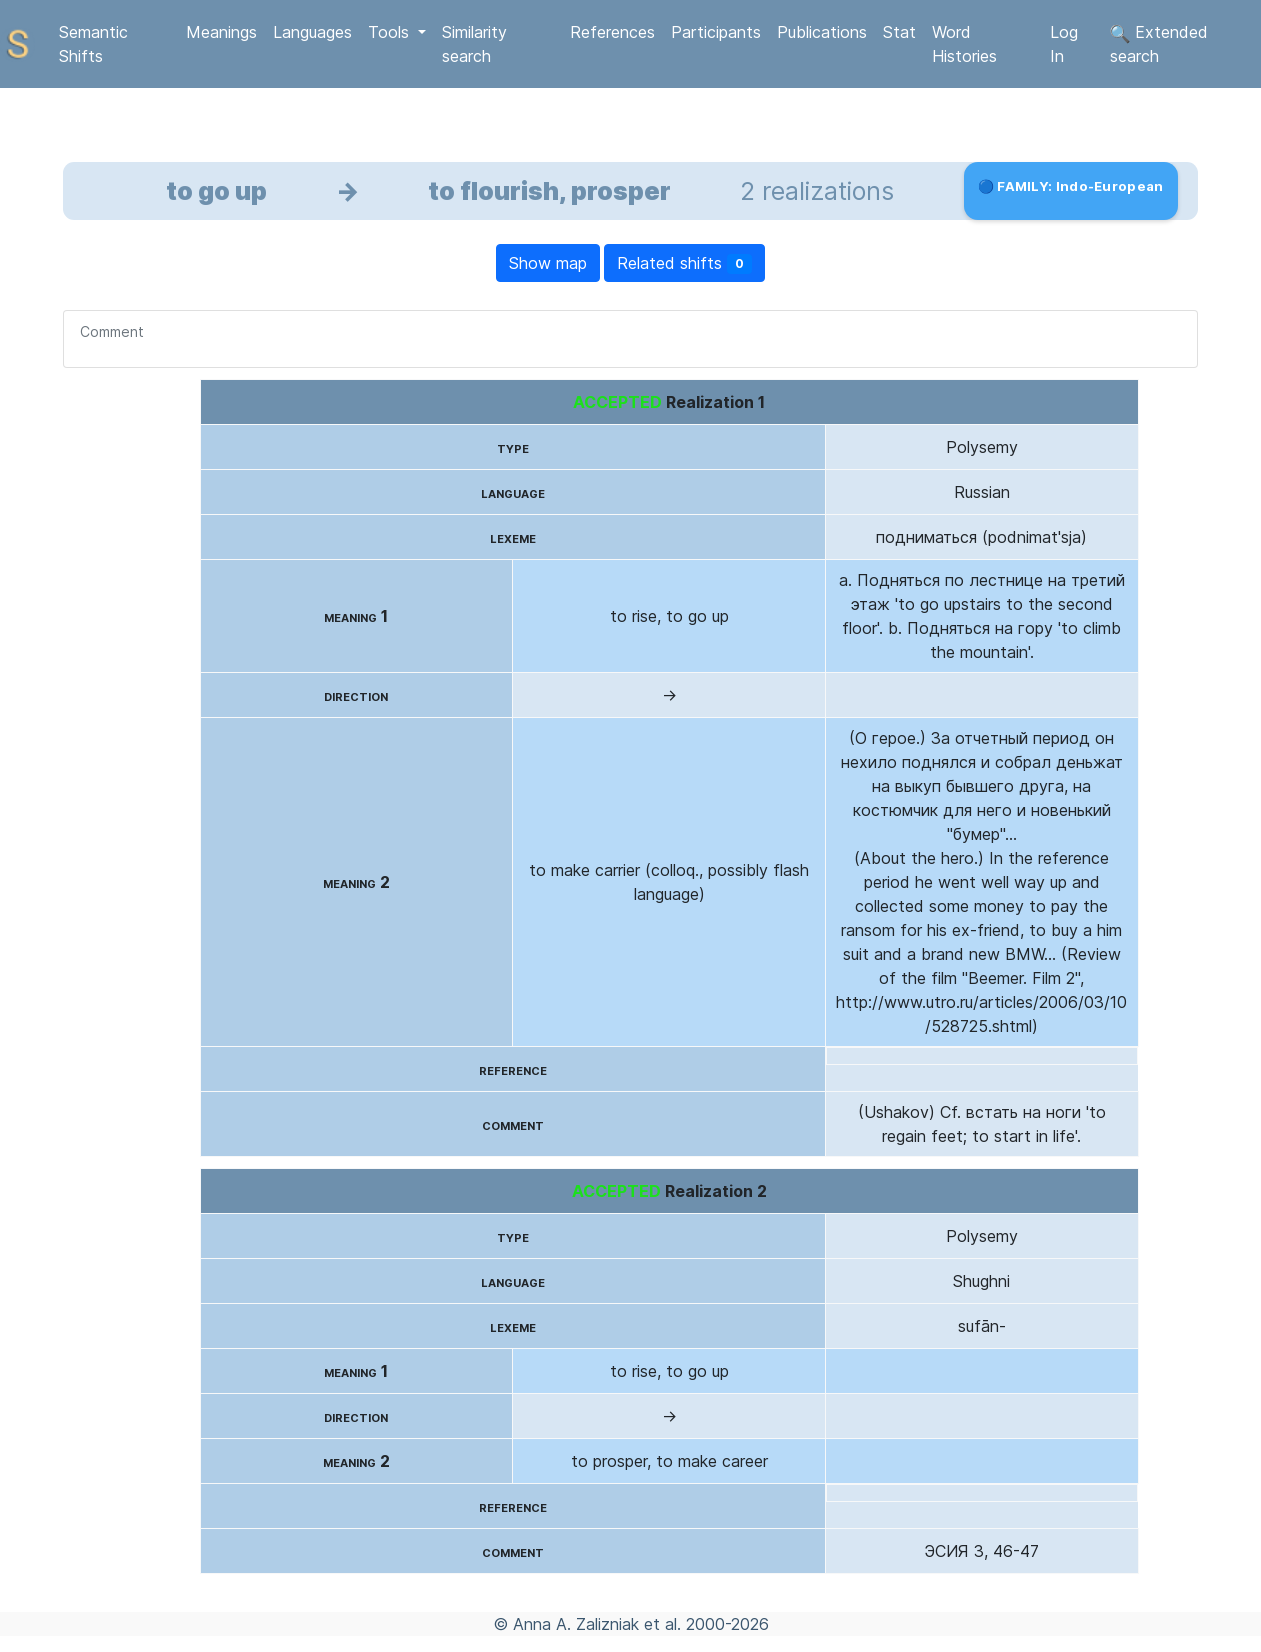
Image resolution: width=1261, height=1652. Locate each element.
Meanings (221, 32)
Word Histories (964, 44)
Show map (548, 263)
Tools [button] (391, 32)
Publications (822, 32)
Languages (312, 32)
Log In (1064, 44)
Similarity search (474, 44)
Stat (899, 32)
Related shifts (684, 263)
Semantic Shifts (93, 44)
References (612, 32)
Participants (716, 32)
